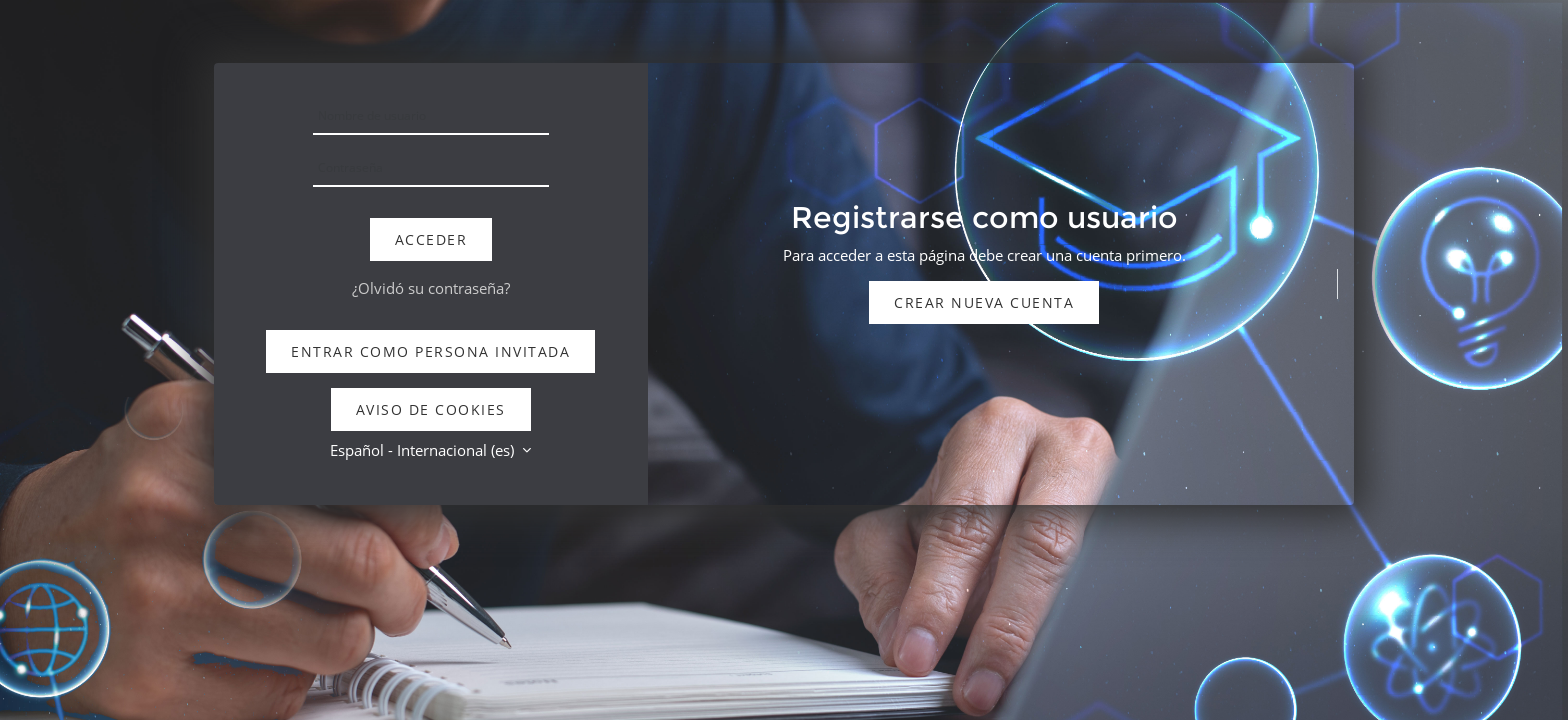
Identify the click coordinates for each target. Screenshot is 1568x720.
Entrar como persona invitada (430, 351)
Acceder (431, 239)
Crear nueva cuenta (984, 302)
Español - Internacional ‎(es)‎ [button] (424, 450)
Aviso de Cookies (431, 409)
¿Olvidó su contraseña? (431, 288)
